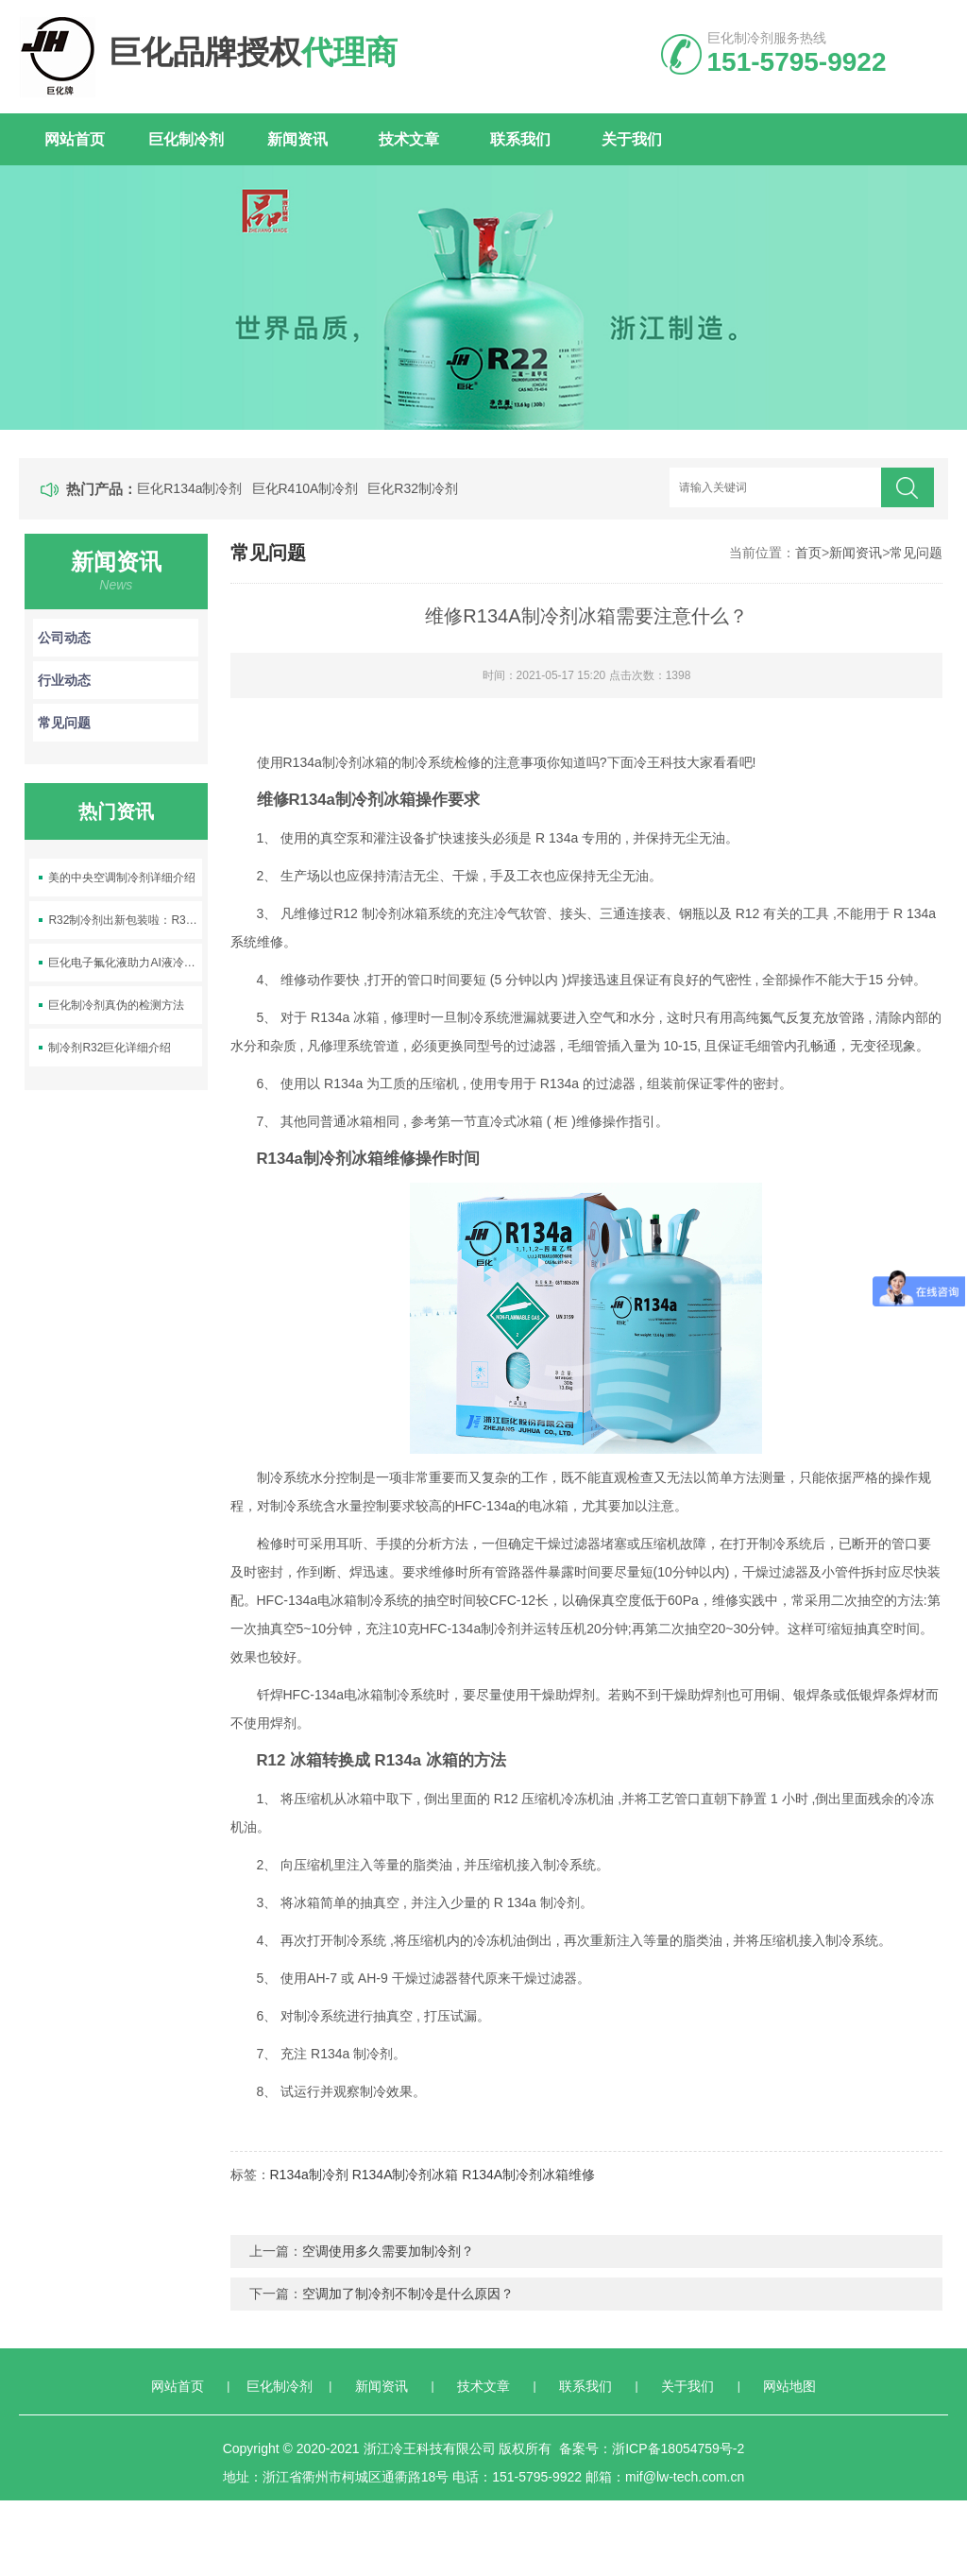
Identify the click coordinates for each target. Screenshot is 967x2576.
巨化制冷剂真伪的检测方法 (116, 1005)
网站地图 (789, 2386)
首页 (808, 552)
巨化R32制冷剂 (412, 488)
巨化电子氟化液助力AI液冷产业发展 (125, 962)
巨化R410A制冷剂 (305, 488)
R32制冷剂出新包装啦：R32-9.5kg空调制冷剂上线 (125, 920)
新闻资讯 (297, 139)
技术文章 (409, 139)
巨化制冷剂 (186, 139)
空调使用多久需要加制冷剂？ (388, 2251)
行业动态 (116, 680)
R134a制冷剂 (309, 2174)
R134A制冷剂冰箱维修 (528, 2174)
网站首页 (74, 139)
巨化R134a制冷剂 (189, 488)
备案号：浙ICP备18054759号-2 (651, 2448)
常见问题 (916, 552)
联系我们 (520, 139)
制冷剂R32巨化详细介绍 (109, 1047)
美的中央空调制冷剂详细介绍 (121, 877)
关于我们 (632, 139)
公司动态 (116, 638)
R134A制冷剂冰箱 (405, 2174)
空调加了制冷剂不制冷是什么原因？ (408, 2293)
